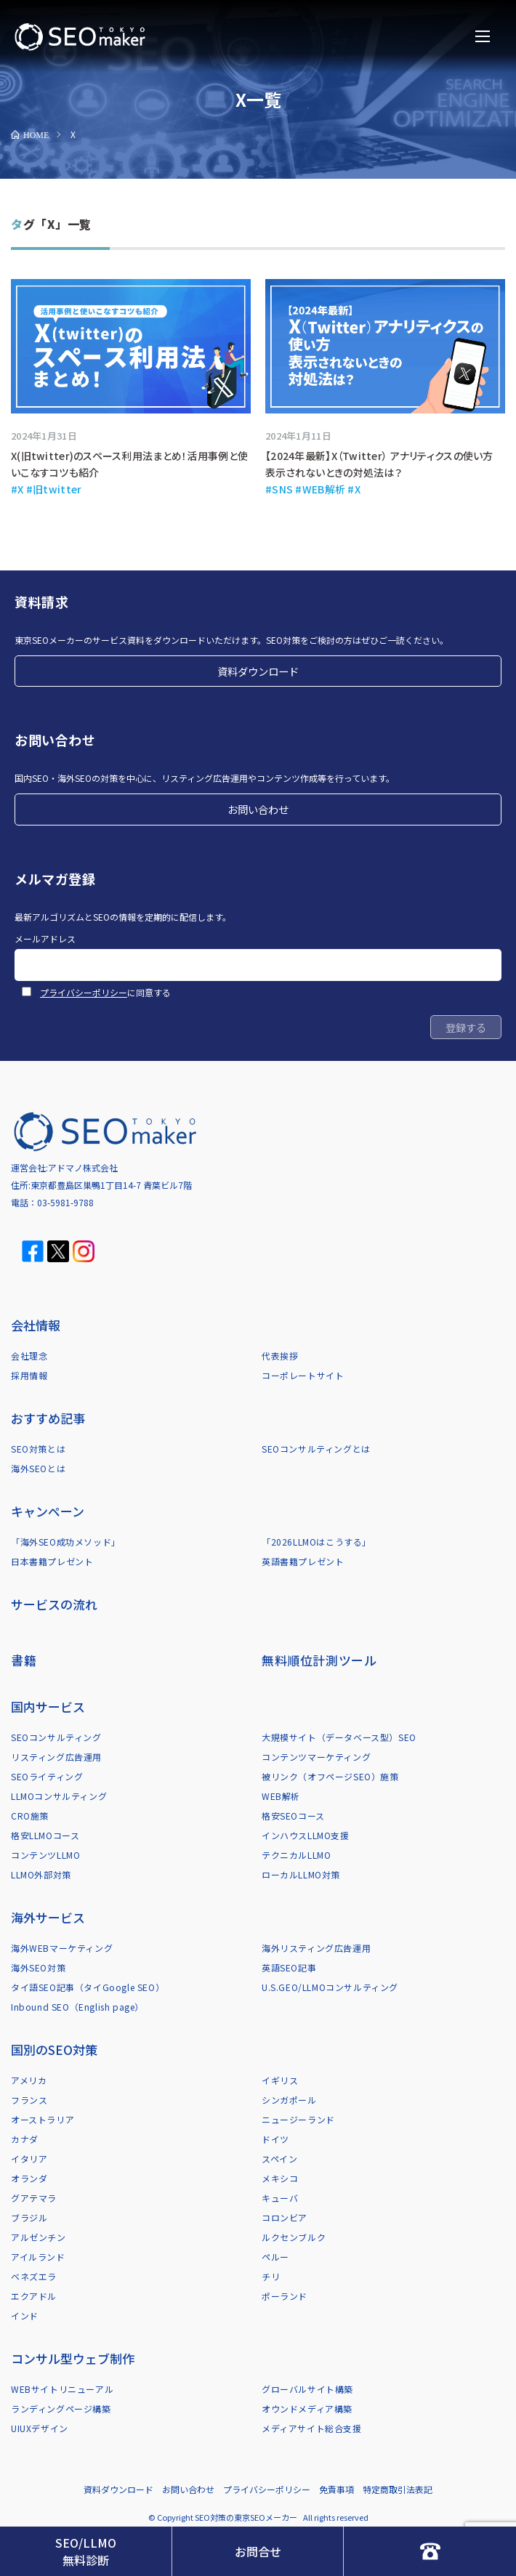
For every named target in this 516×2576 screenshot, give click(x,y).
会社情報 (35, 1325)
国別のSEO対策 (54, 2049)
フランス (29, 2099)
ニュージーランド (298, 2119)
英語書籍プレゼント (303, 1561)
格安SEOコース (293, 1815)
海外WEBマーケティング (62, 1948)
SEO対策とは (38, 1448)
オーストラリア (42, 2119)
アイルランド (38, 2256)
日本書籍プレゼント (52, 1561)
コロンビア (284, 2217)
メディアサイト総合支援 (312, 2428)
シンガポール (289, 2099)
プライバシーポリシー (83, 992)
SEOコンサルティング (56, 1737)
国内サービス (48, 1706)
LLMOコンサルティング (59, 1796)
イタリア (29, 2158)
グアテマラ (34, 2198)
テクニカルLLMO (296, 1855)
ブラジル (29, 2217)
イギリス (280, 2080)
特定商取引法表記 (397, 2489)
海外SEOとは (38, 1468)
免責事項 (336, 2489)
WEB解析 (281, 1796)
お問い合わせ (258, 809)
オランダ (29, 2178)
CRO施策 (30, 1815)
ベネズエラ (34, 2276)
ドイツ (275, 2139)
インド (25, 2315)
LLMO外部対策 (41, 1874)
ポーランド (284, 2296)
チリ (271, 2276)
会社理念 (29, 1355)
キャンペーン (47, 1511)
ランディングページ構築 (61, 2408)
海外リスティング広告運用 (316, 1948)
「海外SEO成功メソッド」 (66, 1541)
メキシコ (280, 2178)
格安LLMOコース (45, 1835)
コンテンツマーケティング (316, 1757)
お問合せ (258, 2551)
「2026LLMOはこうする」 (316, 1541)
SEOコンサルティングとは (316, 1448)
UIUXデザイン (39, 2428)
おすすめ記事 (48, 1418)
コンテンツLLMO (45, 1855)
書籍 (23, 1660)
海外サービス (48, 1917)
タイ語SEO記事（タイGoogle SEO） (87, 1987)
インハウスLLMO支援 (306, 1835)
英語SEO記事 (289, 1967)
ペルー (275, 2256)
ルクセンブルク (294, 2237)
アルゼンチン (38, 2237)
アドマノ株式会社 (83, 1167)
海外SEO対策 (38, 1967)
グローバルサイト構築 (307, 2389)
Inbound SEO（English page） (77, 2006)
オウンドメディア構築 (307, 2408)
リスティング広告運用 (56, 1757)
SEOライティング (47, 1776)
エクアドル (34, 2296)
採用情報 (29, 1375)
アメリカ (29, 2080)
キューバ (280, 2198)
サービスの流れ (54, 1604)
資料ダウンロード (258, 671)
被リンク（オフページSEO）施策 (330, 1776)
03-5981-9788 (65, 1202)
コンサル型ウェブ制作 (72, 2358)
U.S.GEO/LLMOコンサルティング (330, 1987)
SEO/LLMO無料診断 (85, 2551)
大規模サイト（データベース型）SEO (339, 1737)
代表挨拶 (280, 1355)
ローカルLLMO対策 (301, 1874)
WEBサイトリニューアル (62, 2389)
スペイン (279, 2158)
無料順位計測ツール (319, 1660)
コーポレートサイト (303, 1375)
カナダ (25, 2139)
